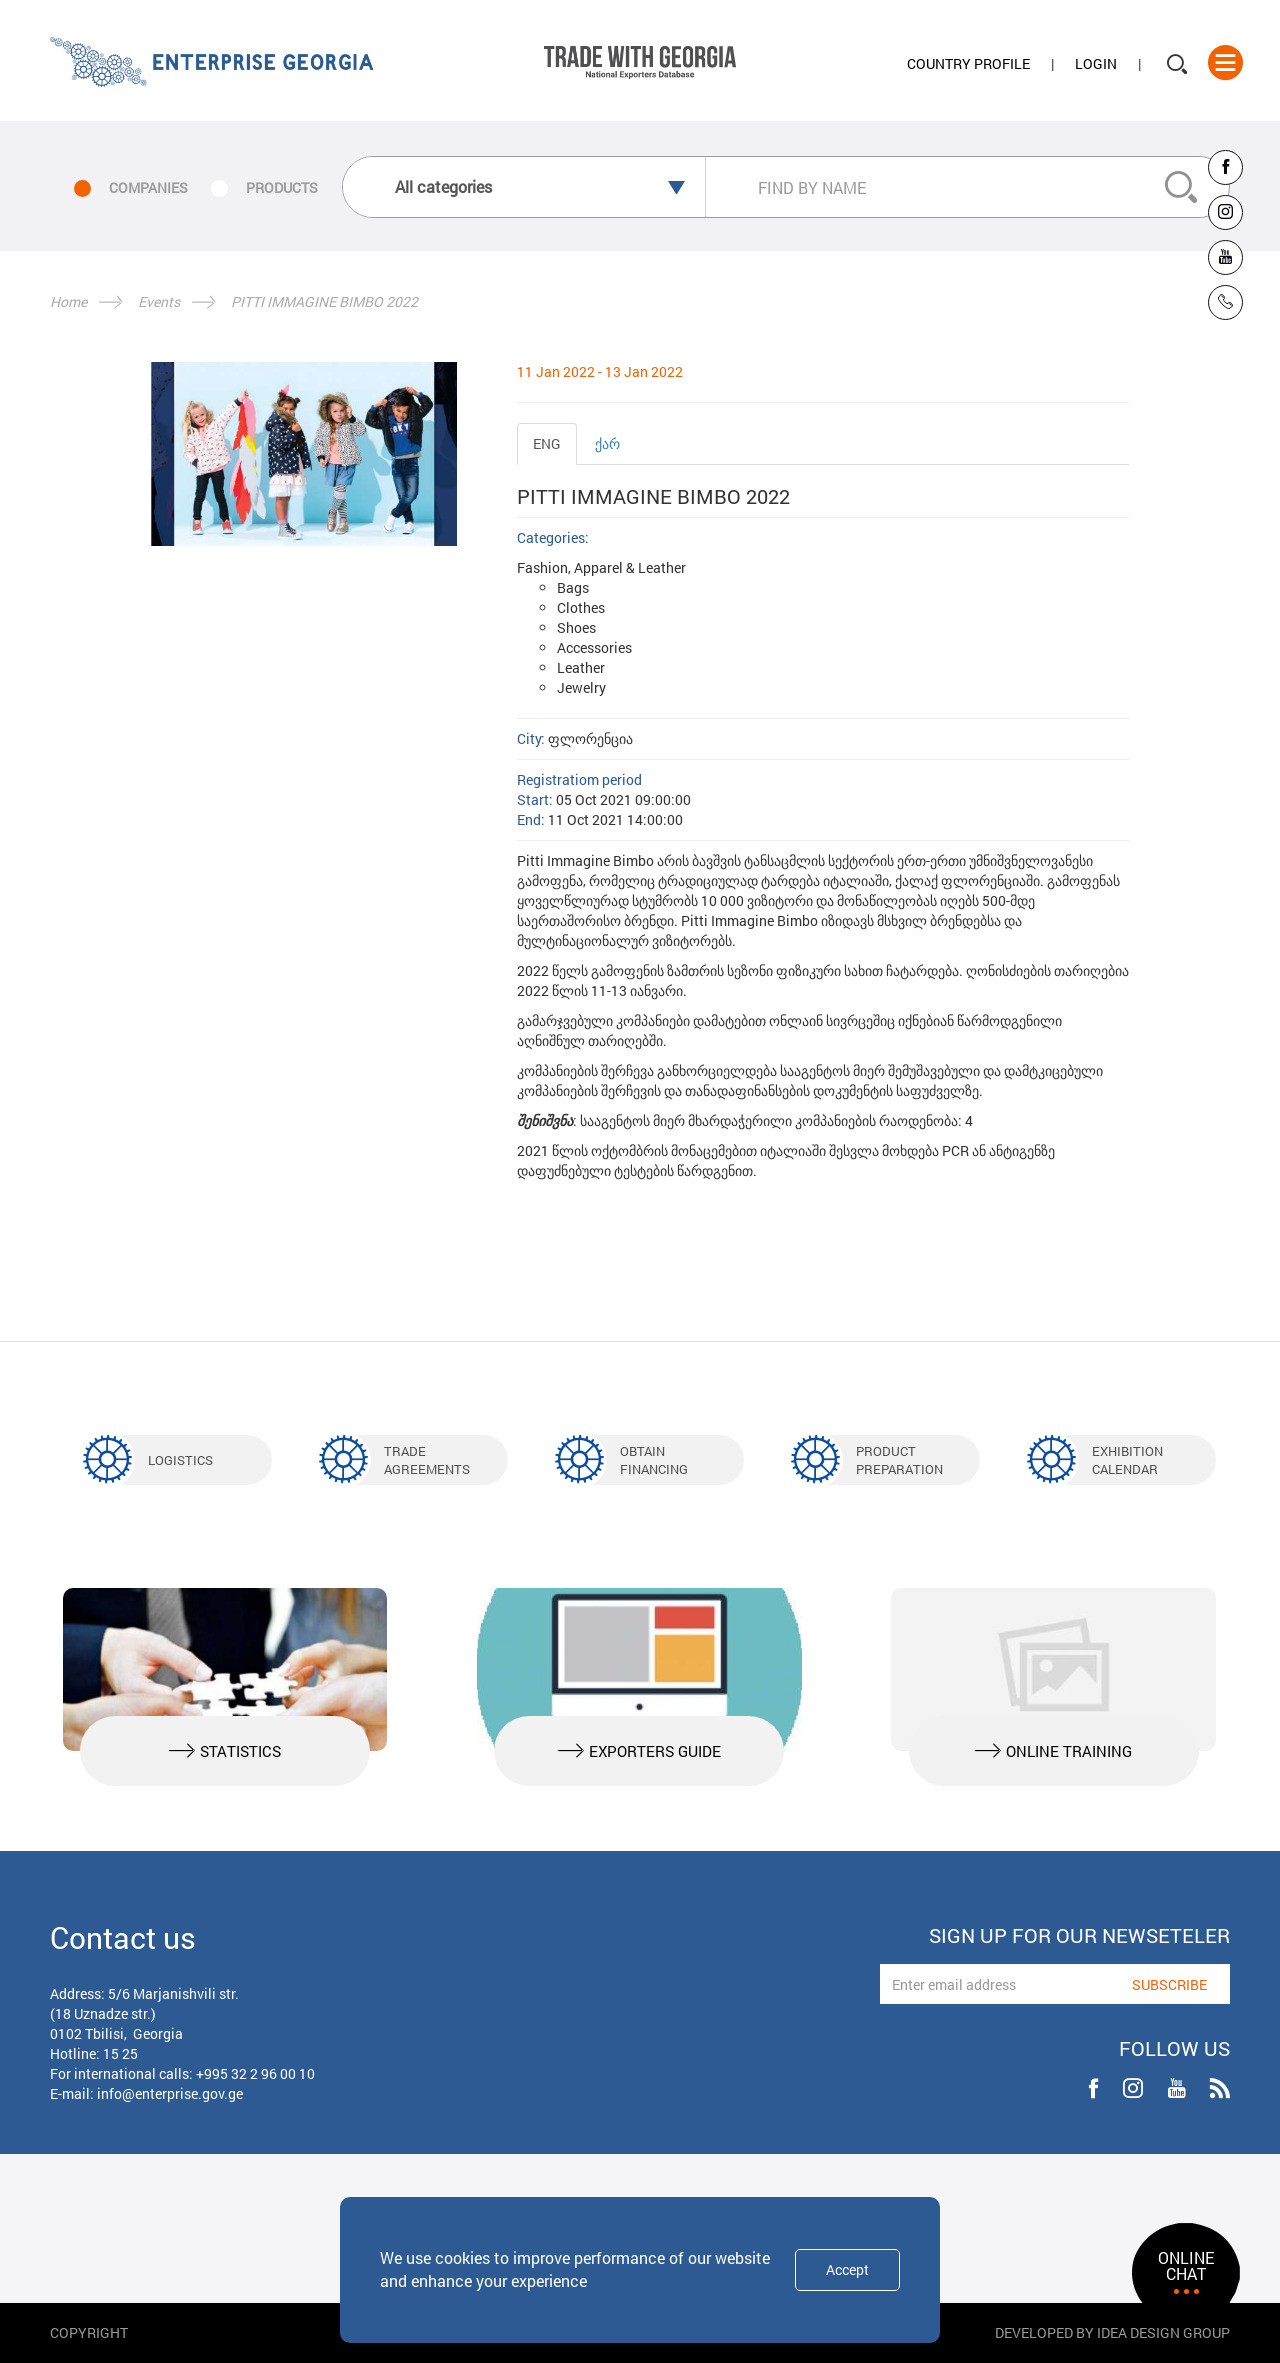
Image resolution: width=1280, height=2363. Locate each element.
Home (68, 301)
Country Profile (968, 63)
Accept (847, 2269)
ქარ (607, 443)
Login (1096, 63)
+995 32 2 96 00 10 (255, 2073)
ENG (547, 443)
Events (159, 301)
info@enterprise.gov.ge (170, 2093)
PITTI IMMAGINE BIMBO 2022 (324, 301)
